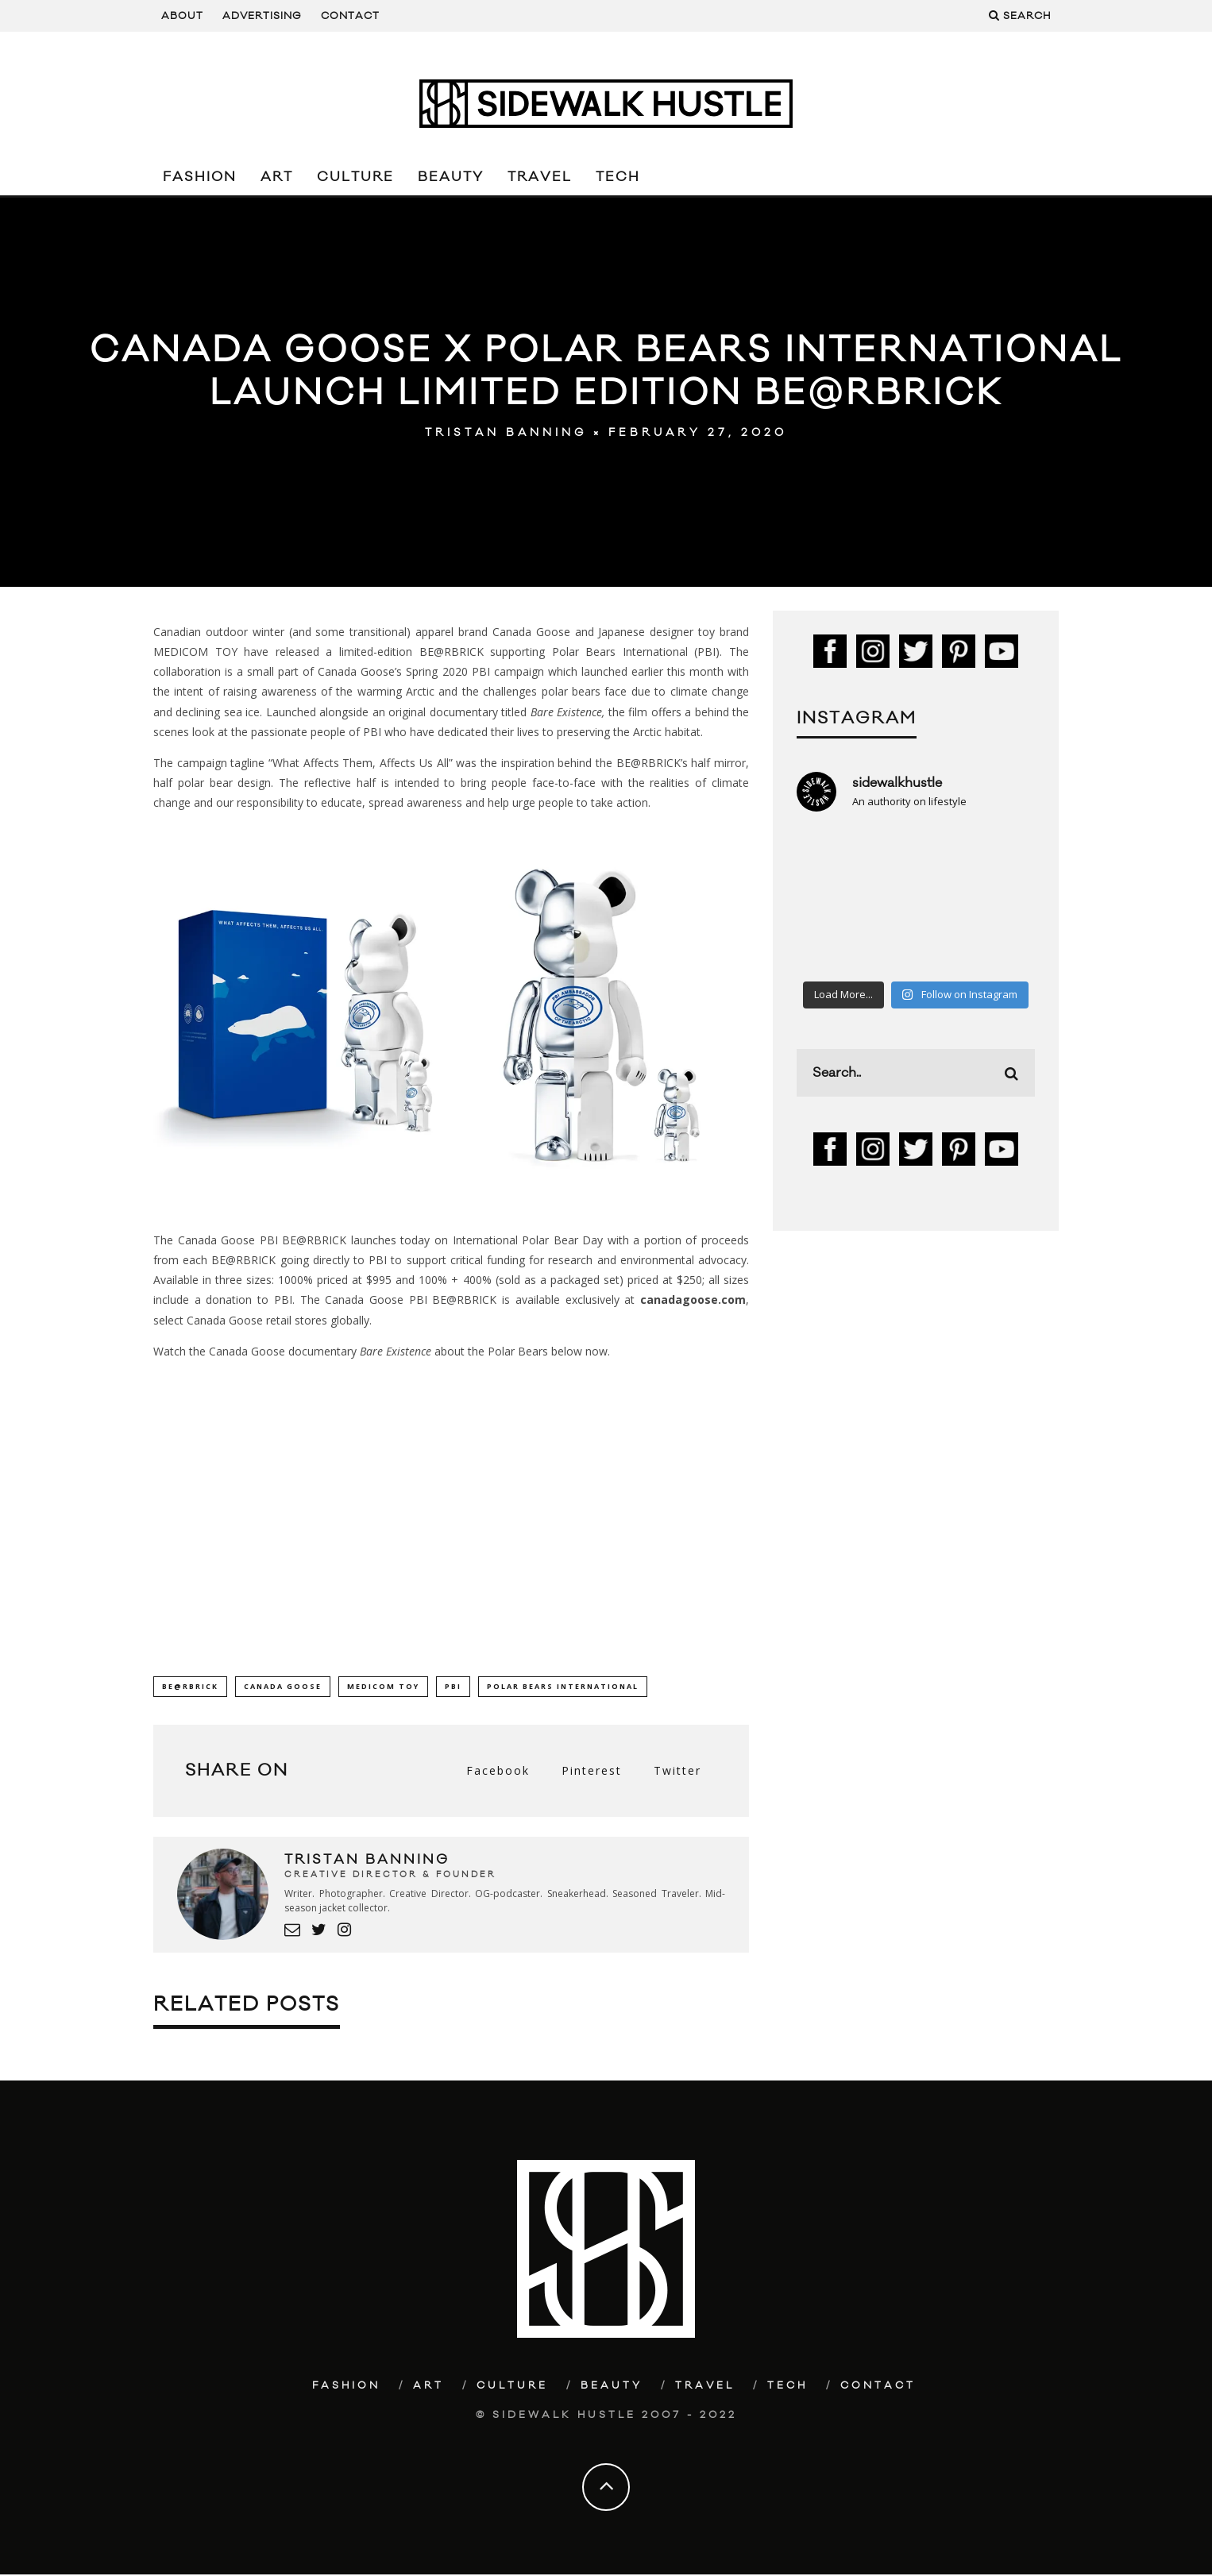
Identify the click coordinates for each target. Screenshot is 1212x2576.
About (182, 16)
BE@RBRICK (190, 1686)
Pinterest (592, 1771)
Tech (618, 177)
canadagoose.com (693, 1299)
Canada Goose (283, 1686)
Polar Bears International (563, 1686)
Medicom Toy (383, 1686)
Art (277, 177)
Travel (540, 177)
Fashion (200, 177)
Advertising (262, 16)
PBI (453, 1686)
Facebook (498, 1771)
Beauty (451, 177)
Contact (350, 16)
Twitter (677, 1771)
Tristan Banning (506, 433)
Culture (355, 177)
